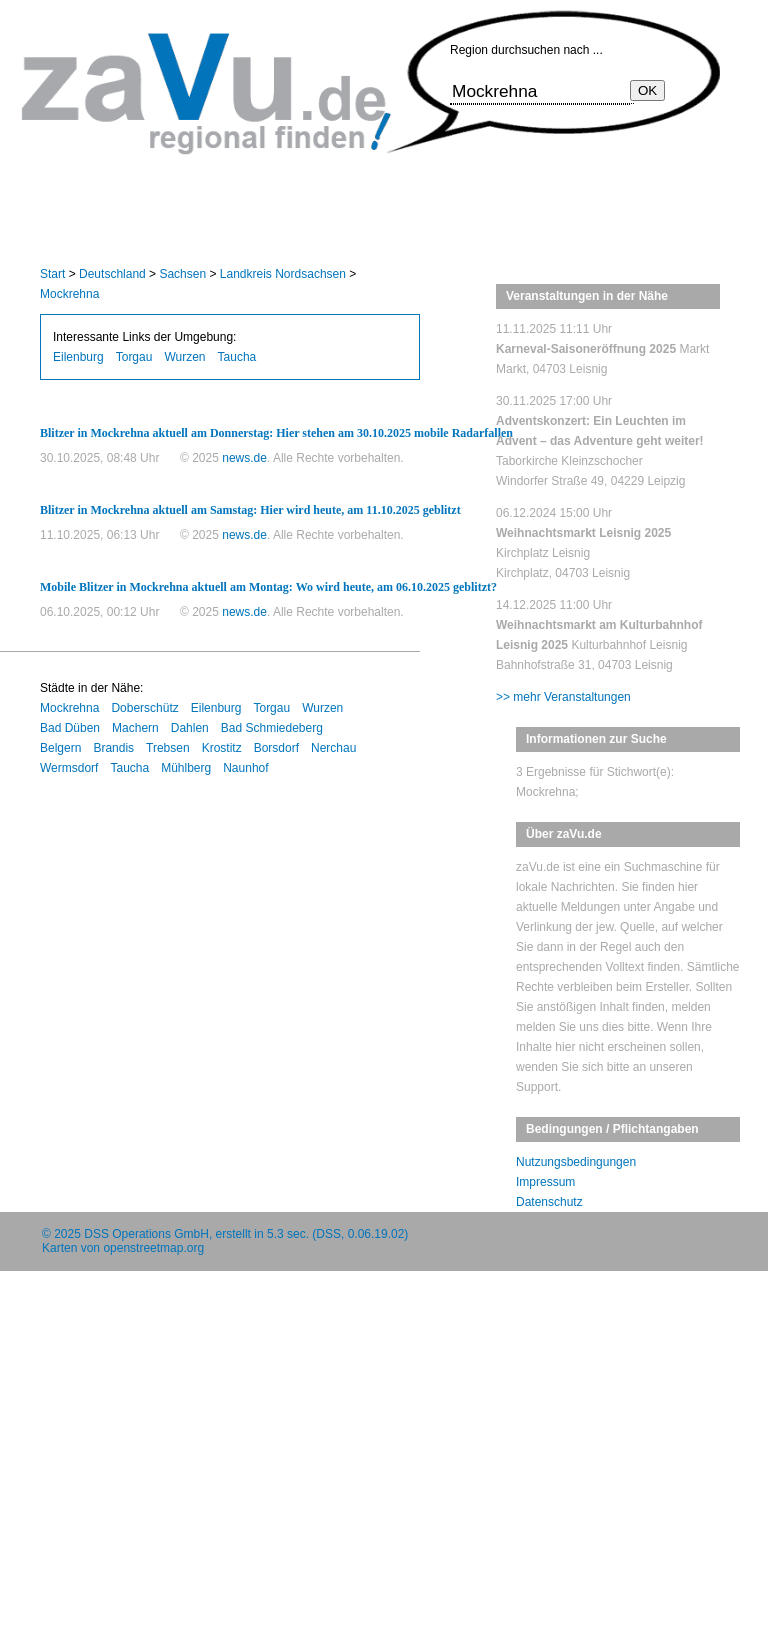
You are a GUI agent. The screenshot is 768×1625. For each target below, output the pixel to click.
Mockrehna (69, 294)
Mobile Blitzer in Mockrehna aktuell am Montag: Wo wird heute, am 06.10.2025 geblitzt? (268, 587)
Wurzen (184, 357)
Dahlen (190, 728)
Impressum (545, 1182)
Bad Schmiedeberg (272, 728)
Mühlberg (186, 768)
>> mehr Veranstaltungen (563, 697)
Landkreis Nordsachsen (283, 274)
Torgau (134, 357)
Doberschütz (144, 708)
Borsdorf (276, 748)
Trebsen (168, 748)
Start (52, 274)
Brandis (113, 748)
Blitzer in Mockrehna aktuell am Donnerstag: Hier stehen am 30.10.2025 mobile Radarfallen (276, 433)
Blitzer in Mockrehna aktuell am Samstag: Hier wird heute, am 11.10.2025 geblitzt (250, 510)
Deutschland (112, 274)
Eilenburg (78, 357)
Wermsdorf (69, 768)
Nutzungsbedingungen (576, 1162)
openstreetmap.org (153, 1248)
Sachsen (182, 274)
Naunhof (245, 768)
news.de (244, 458)
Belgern (60, 748)
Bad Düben (70, 728)
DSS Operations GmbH (146, 1234)
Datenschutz (549, 1202)
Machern (135, 728)
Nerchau (333, 748)
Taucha (237, 357)
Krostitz (222, 748)
